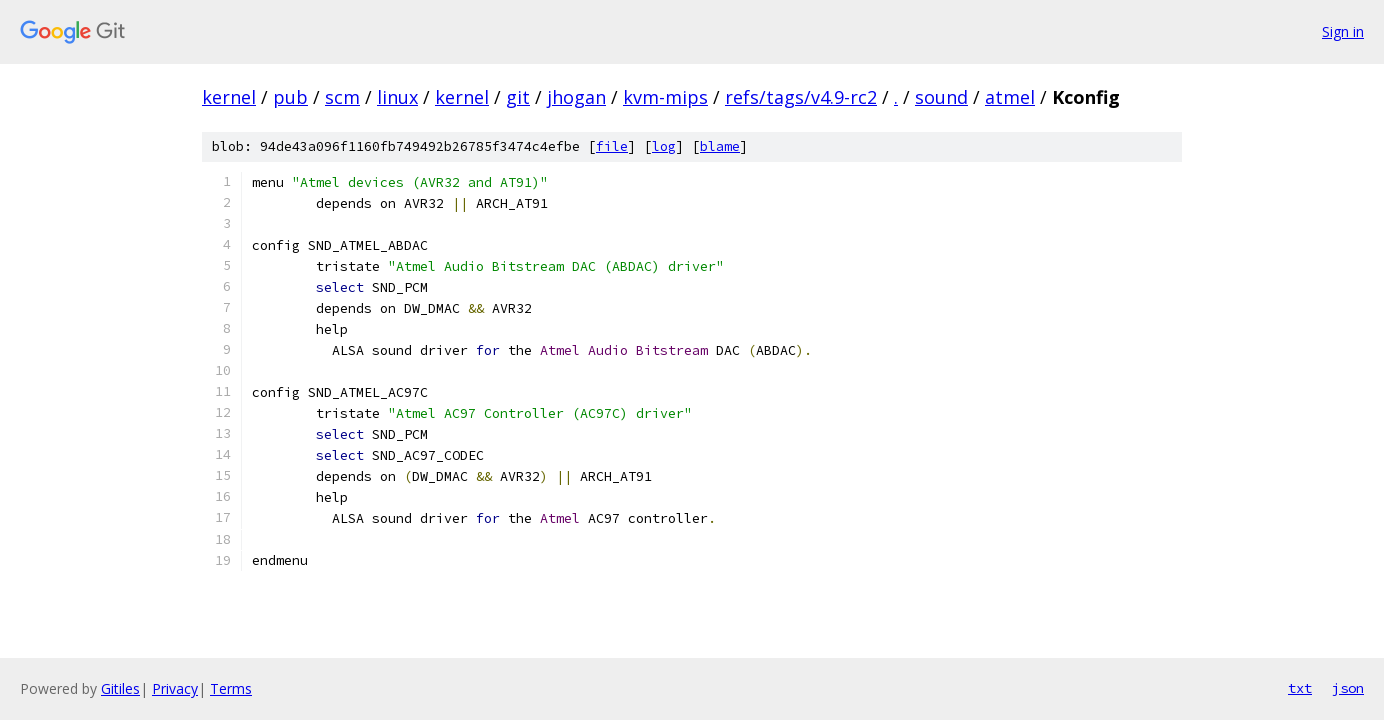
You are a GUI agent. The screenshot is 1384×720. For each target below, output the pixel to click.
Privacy (175, 688)
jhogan (576, 97)
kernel (229, 97)
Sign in (1343, 31)
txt (1300, 688)
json (1348, 688)
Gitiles (120, 688)
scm (342, 97)
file (612, 146)
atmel (1010, 97)
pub (290, 97)
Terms (231, 688)
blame (720, 146)
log (664, 146)
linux (397, 97)
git (518, 97)
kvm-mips (665, 97)
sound (941, 97)
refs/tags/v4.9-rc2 (801, 97)
